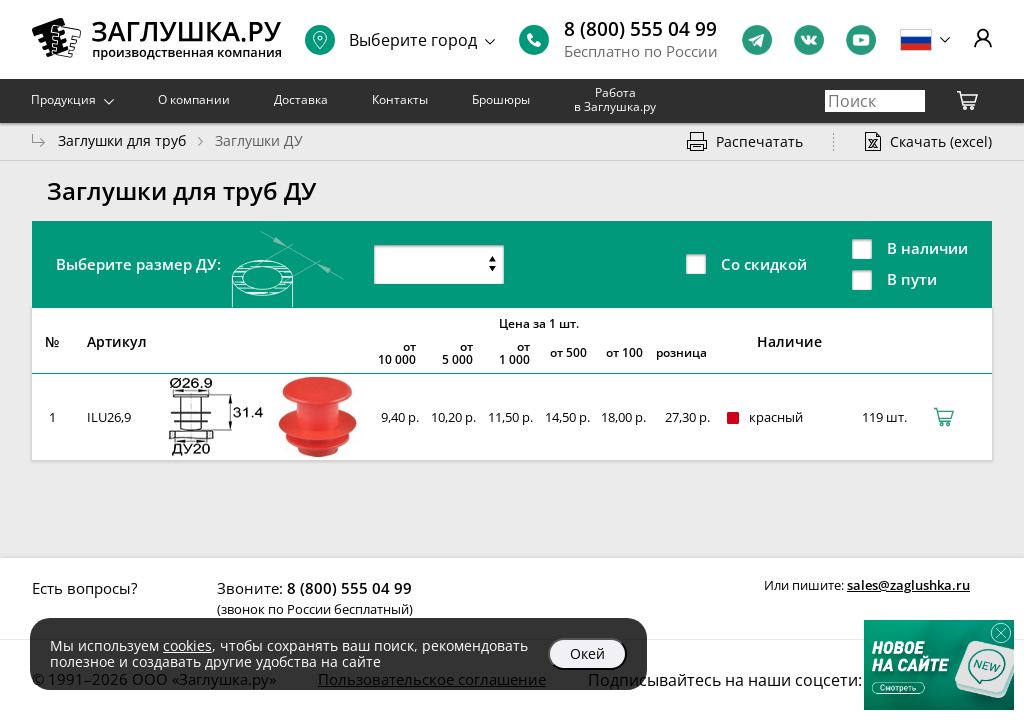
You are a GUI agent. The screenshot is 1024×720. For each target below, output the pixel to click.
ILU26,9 (109, 417)
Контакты (400, 99)
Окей (587, 653)
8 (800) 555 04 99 (640, 29)
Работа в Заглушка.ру (615, 99)
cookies (187, 645)
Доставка (301, 99)
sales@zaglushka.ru (908, 585)
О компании (194, 99)
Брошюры (501, 99)
